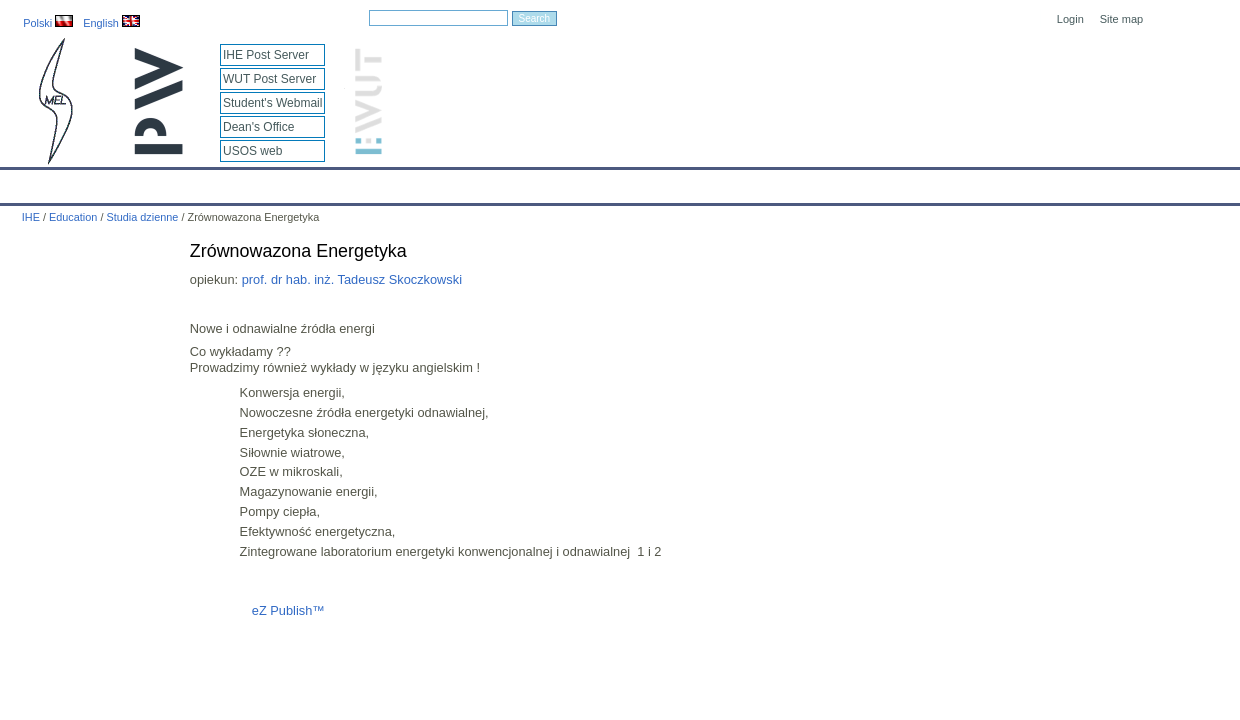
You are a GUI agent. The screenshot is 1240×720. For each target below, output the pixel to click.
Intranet (830, 182)
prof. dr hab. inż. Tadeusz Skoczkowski (352, 279)
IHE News (175, 182)
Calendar (91, 182)
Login (1070, 19)
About (248, 182)
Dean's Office (258, 127)
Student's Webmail (272, 103)
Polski (48, 23)
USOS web (252, 151)
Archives (655, 182)
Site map (1121, 19)
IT (714, 182)
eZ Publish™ (288, 610)
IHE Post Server (266, 55)
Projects (578, 182)
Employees (326, 182)
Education (415, 182)
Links (764, 182)
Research (499, 182)
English (111, 23)
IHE (25, 182)
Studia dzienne (142, 217)
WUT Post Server (269, 79)
